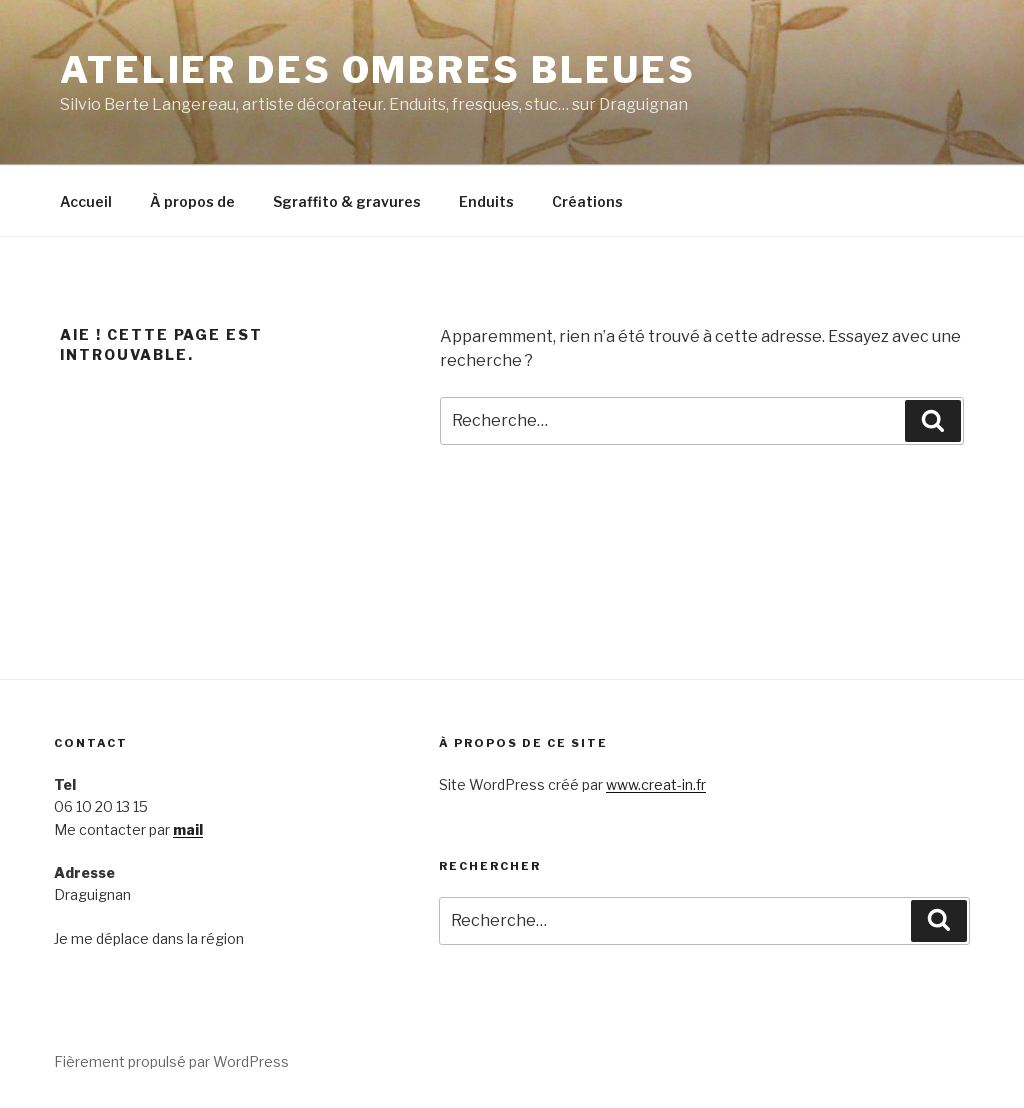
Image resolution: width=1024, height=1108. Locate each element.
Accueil (86, 201)
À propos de (192, 201)
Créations (587, 201)
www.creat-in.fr (656, 784)
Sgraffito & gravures (347, 201)
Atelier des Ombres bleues (378, 70)
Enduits (486, 201)
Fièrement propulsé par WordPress (171, 1061)
